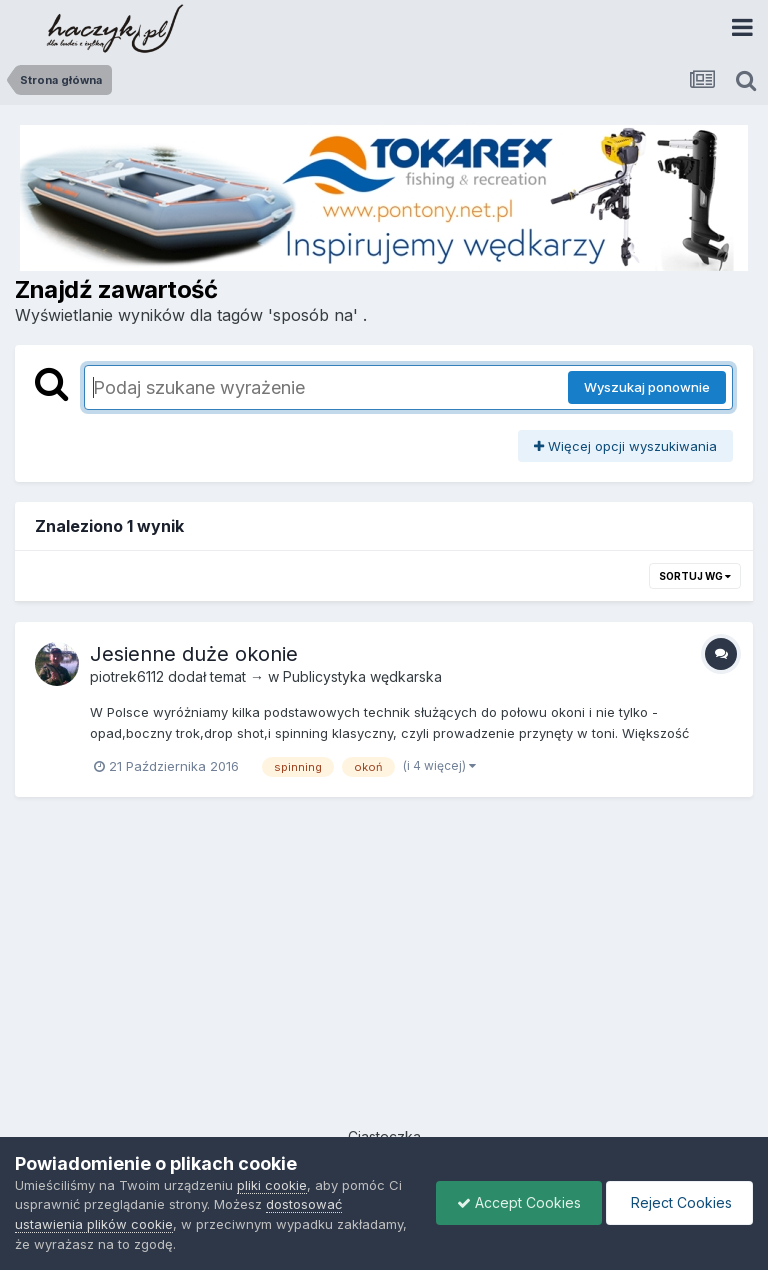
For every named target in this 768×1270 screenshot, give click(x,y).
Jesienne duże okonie (194, 654)
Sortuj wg (695, 576)
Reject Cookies (679, 1202)
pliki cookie (272, 1185)
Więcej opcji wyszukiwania (625, 446)
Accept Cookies (519, 1202)
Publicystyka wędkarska (362, 676)
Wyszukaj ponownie (647, 387)
